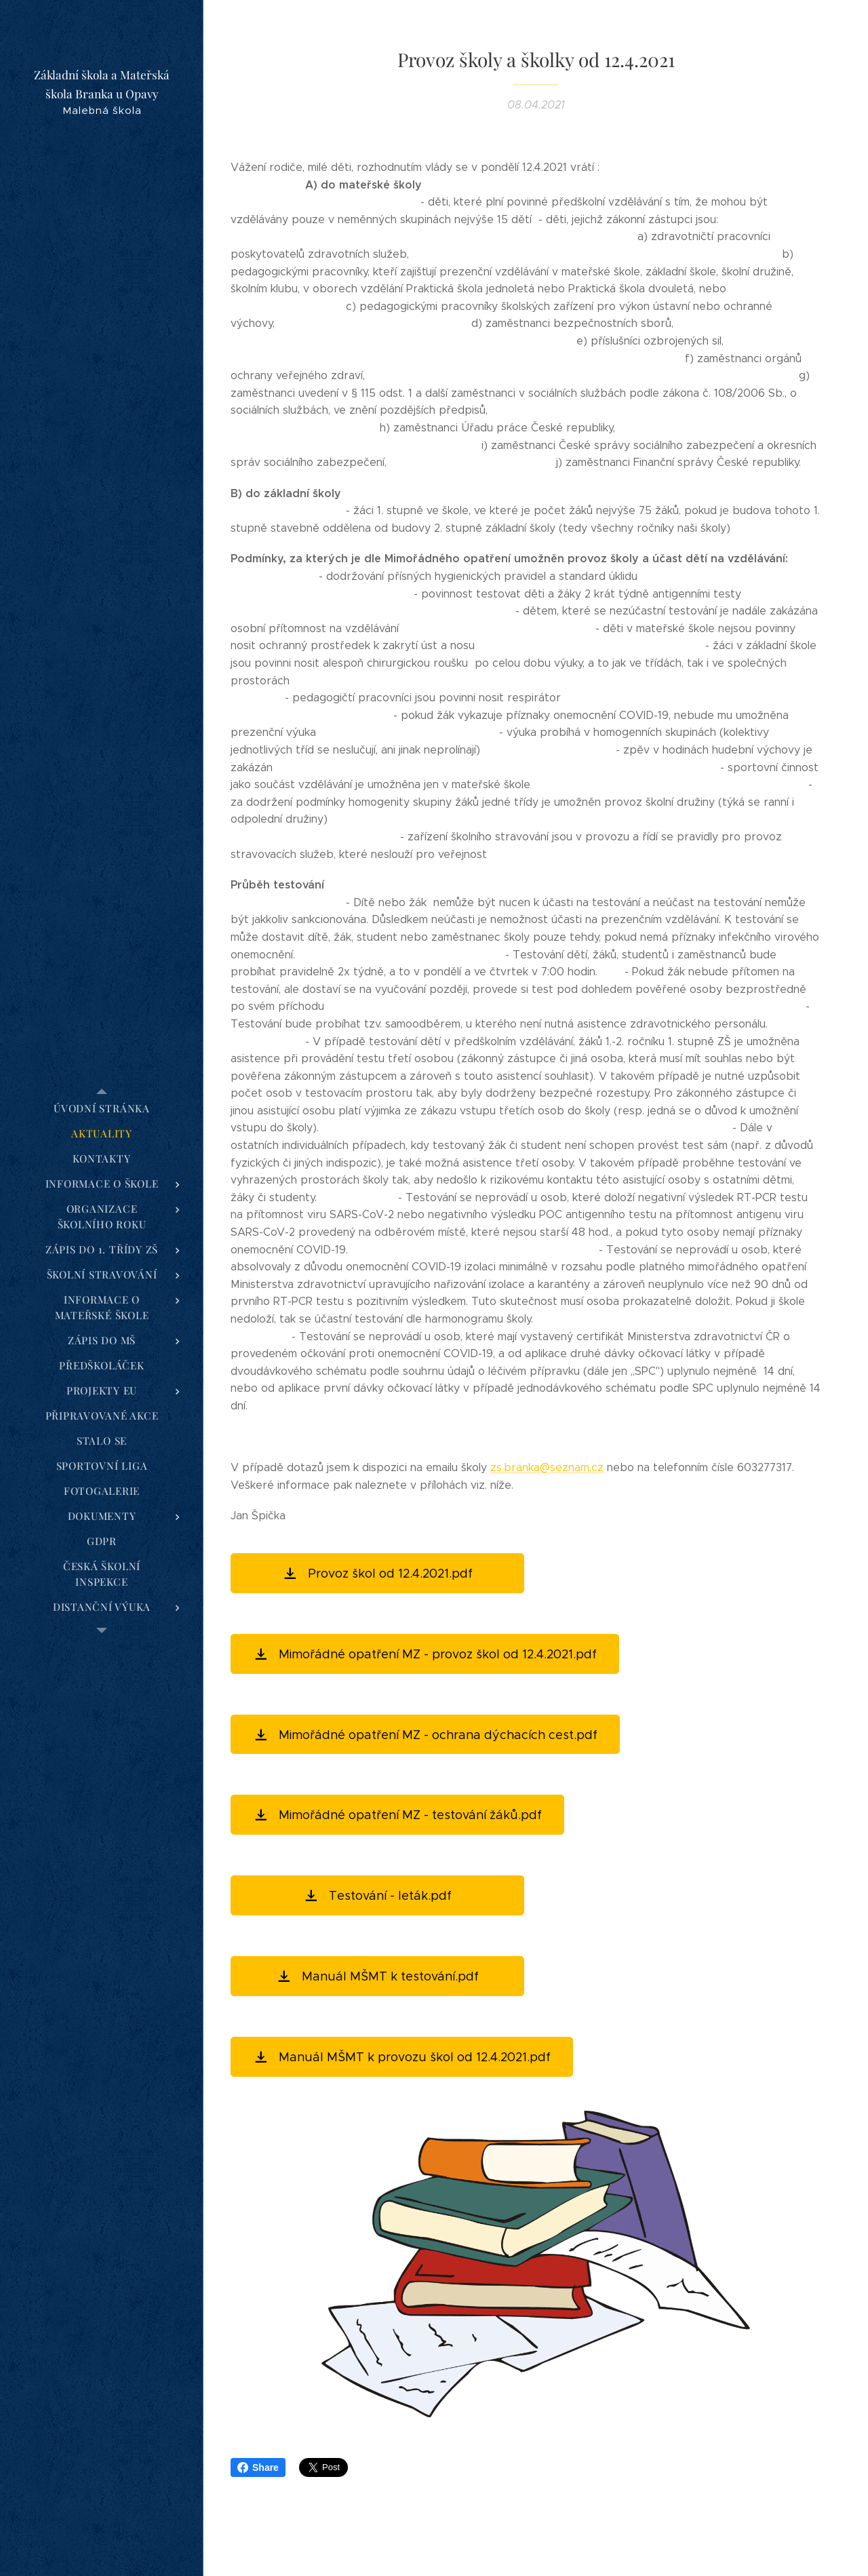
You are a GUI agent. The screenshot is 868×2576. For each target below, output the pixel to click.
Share (258, 2467)
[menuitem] (101, 1108)
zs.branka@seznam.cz (547, 1467)
